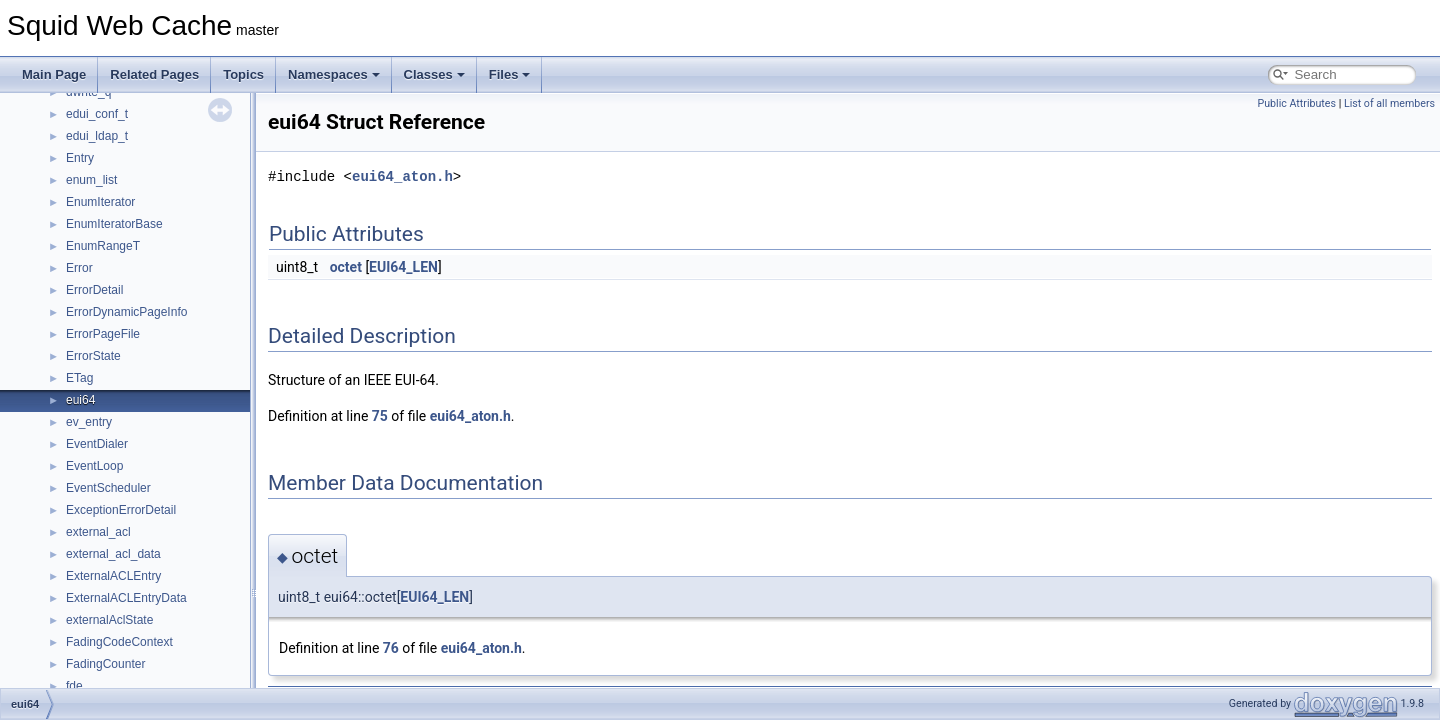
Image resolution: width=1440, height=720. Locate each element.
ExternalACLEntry (113, 576)
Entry (80, 158)
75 (380, 416)
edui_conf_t (97, 114)
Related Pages (154, 74)
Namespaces (334, 74)
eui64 (80, 400)
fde (74, 686)
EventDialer (97, 444)
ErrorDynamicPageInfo (126, 312)
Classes (434, 74)
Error (79, 268)
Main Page (54, 74)
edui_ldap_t (97, 136)
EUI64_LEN (403, 267)
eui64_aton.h (402, 176)
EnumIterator (100, 202)
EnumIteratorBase (114, 224)
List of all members (1389, 103)
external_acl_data (113, 554)
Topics (243, 74)
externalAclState (109, 620)
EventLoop (94, 466)
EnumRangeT (103, 246)
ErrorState (93, 356)
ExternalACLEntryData (126, 598)
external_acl (98, 532)
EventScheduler (108, 488)
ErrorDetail (94, 290)
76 (391, 648)
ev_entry (89, 422)
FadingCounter (105, 664)
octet (346, 267)
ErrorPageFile (103, 334)
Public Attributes (1296, 103)
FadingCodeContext (119, 642)
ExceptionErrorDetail (121, 510)
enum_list (91, 180)
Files (510, 74)
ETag (79, 378)
